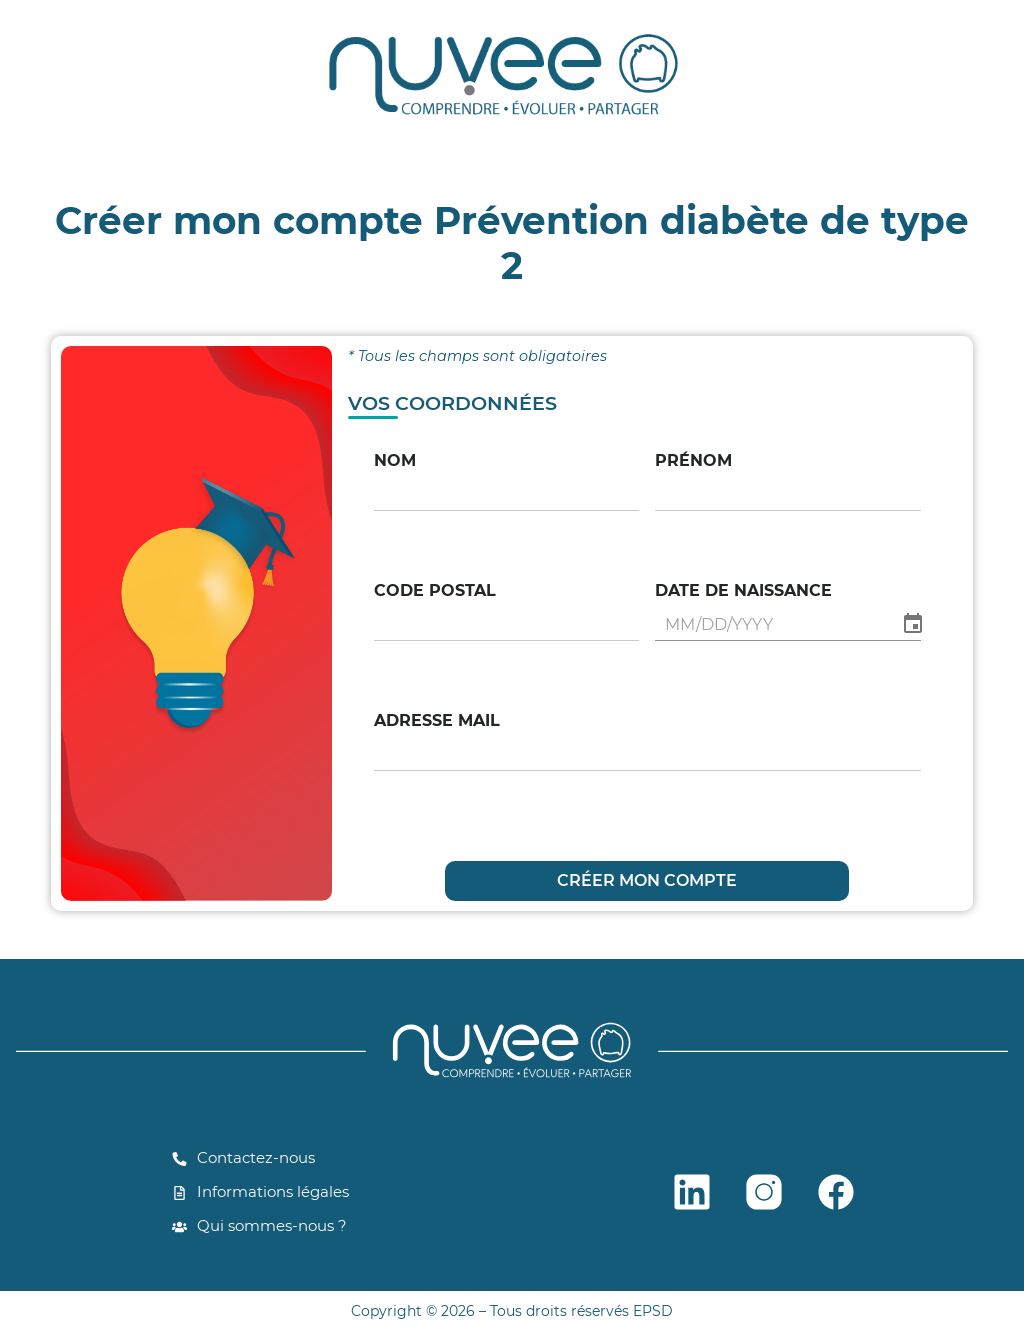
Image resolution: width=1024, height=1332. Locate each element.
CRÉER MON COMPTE (647, 880)
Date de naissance (743, 590)
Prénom (693, 460)
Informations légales (260, 1191)
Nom (395, 460)
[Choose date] (913, 624)
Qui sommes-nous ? (259, 1225)
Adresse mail (437, 720)
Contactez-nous (243, 1157)
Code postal (435, 590)
